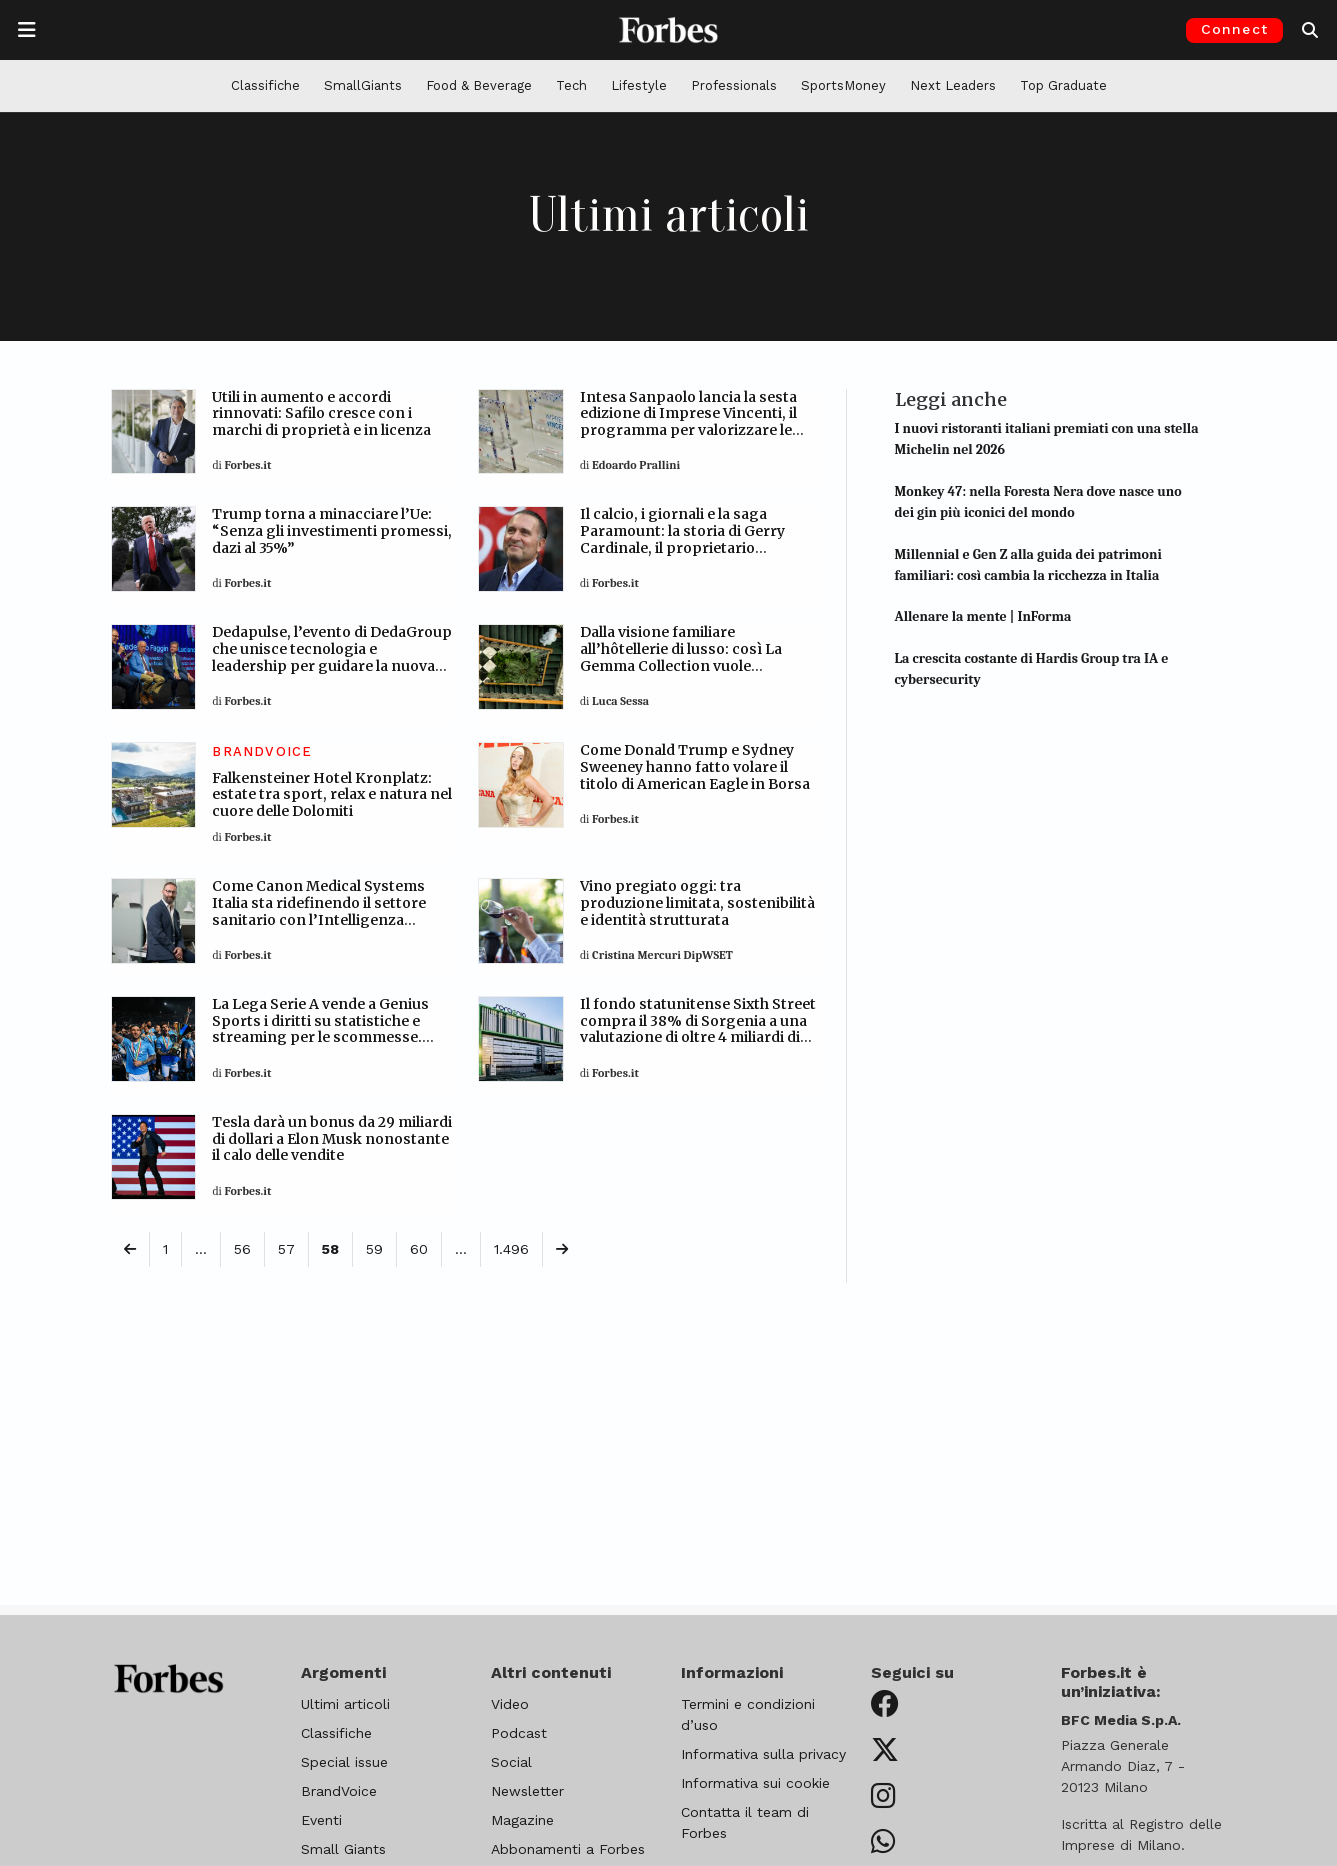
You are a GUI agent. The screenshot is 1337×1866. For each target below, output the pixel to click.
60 (419, 1249)
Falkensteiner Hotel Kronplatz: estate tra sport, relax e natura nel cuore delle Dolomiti (332, 795)
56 (242, 1249)
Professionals (734, 85)
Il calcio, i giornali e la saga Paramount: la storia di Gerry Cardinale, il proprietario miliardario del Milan (682, 539)
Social (511, 1762)
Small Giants (343, 1849)
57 (286, 1249)
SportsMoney (843, 85)
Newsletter (527, 1791)
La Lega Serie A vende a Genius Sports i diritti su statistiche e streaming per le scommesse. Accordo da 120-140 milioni (320, 1029)
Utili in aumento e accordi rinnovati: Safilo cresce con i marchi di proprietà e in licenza (321, 414)
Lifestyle (639, 85)
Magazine (522, 1820)
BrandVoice (339, 1791)
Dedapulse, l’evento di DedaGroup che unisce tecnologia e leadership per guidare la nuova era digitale (332, 657)
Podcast (519, 1733)
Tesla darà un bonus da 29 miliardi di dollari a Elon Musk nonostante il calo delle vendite (332, 1139)
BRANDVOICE (262, 751)
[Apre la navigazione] (27, 30)
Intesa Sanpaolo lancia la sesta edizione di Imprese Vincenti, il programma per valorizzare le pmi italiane (688, 422)
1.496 (511, 1249)
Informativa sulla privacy (763, 1754)
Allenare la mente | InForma (983, 616)
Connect (1234, 29)
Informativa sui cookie (755, 1783)
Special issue (344, 1762)
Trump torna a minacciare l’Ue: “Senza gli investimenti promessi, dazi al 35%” (332, 531)
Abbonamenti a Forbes (568, 1849)
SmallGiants (363, 85)
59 (374, 1249)
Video (510, 1704)
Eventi (321, 1820)
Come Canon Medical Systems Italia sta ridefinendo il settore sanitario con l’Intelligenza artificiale (319, 911)
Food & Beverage (479, 85)
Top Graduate (1063, 85)
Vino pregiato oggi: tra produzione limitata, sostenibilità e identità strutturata (697, 903)
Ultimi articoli (345, 1704)
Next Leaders (953, 85)
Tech (571, 85)
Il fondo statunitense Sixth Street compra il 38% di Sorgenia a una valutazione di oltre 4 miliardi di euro (698, 1029)
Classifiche (265, 85)
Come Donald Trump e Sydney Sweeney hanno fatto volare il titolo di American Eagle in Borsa (695, 767)
